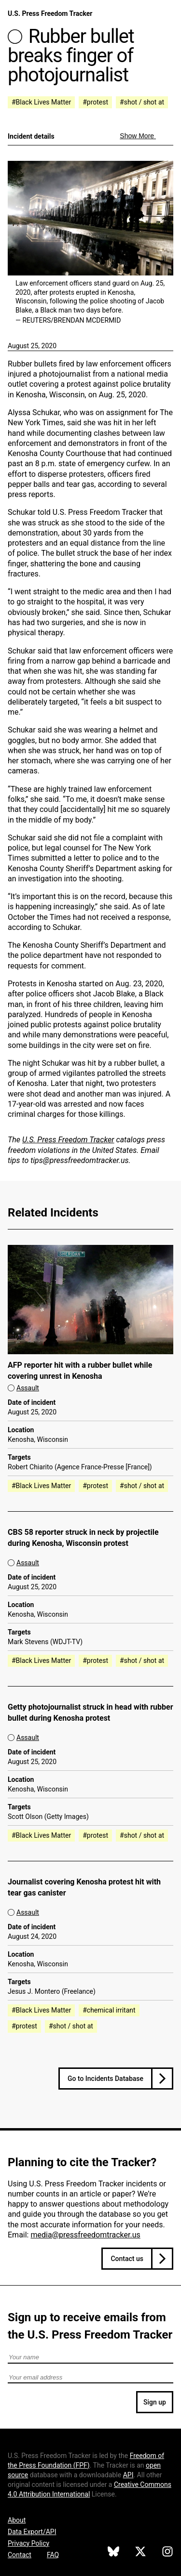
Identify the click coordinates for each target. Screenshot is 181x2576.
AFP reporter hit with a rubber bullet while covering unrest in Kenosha (80, 1370)
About (17, 2520)
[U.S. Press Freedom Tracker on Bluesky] (113, 2553)
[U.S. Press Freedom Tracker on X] (140, 2553)
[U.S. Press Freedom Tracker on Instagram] (167, 2553)
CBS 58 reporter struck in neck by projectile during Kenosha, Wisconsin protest (83, 1538)
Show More (138, 136)
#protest (95, 102)
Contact (19, 2555)
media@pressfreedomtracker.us (85, 2234)
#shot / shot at (142, 102)
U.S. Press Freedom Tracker (50, 13)
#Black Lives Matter (41, 102)
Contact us (127, 2258)
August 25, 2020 (32, 346)
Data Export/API (32, 2532)
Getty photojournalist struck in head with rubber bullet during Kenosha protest (90, 1712)
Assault (27, 1388)
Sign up (154, 2402)
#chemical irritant (109, 2010)
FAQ (53, 2555)
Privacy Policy (28, 2543)
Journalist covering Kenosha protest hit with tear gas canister (84, 1887)
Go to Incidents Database (105, 2078)
